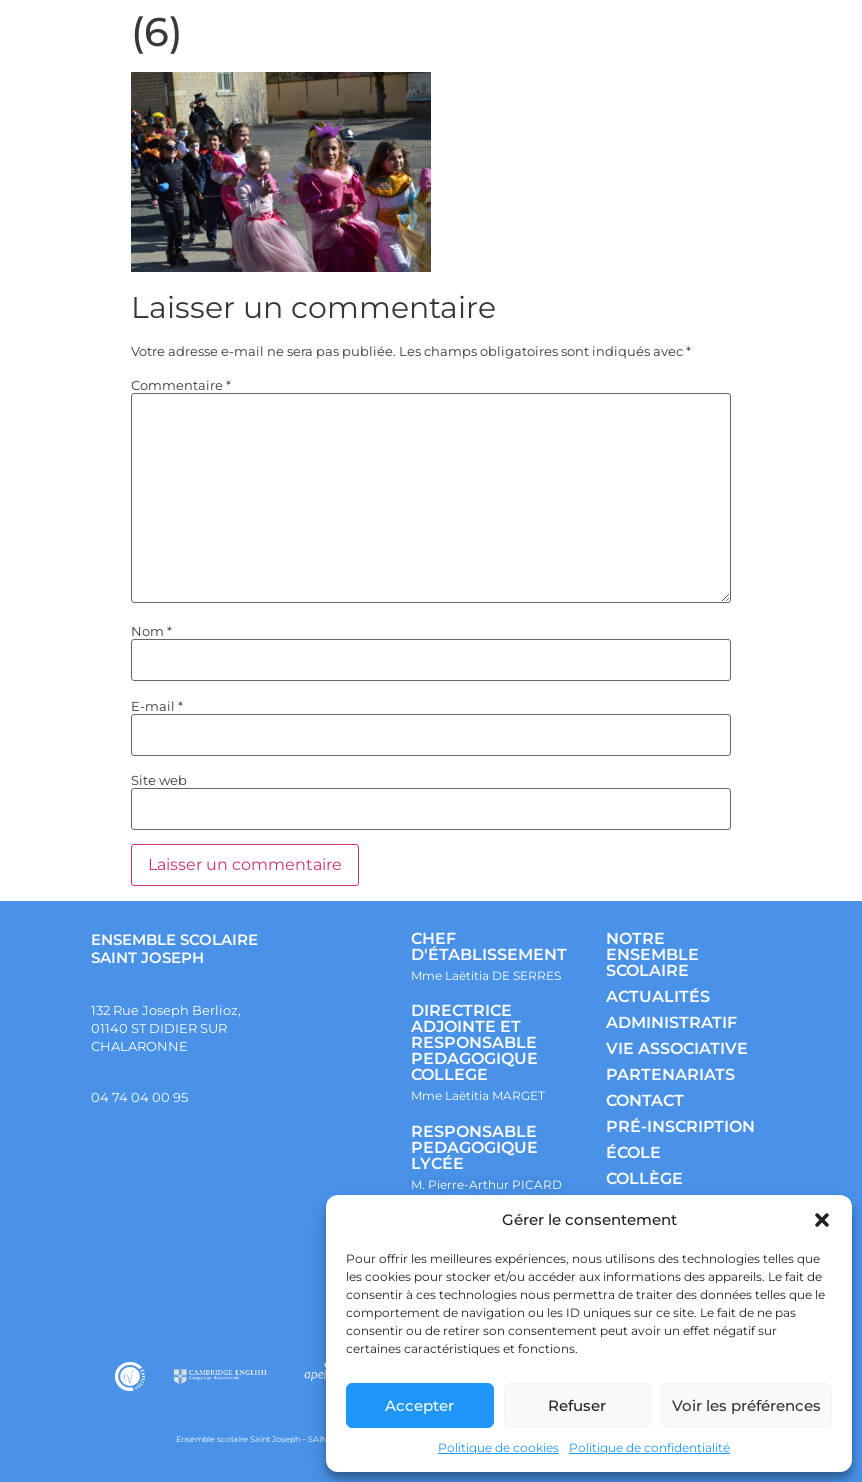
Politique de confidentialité (649, 1447)
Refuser (577, 1405)
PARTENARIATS (670, 1074)
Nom (151, 631)
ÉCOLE (633, 1152)
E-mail (157, 706)
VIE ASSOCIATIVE (677, 1048)
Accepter (419, 1405)
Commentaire (181, 385)
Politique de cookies (498, 1447)
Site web (159, 780)
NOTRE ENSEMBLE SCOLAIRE (652, 954)
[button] (822, 1220)
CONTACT (645, 1100)
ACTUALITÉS (658, 996)
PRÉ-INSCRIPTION (680, 1126)
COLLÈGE (644, 1178)
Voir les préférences (746, 1405)
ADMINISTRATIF (671, 1022)
